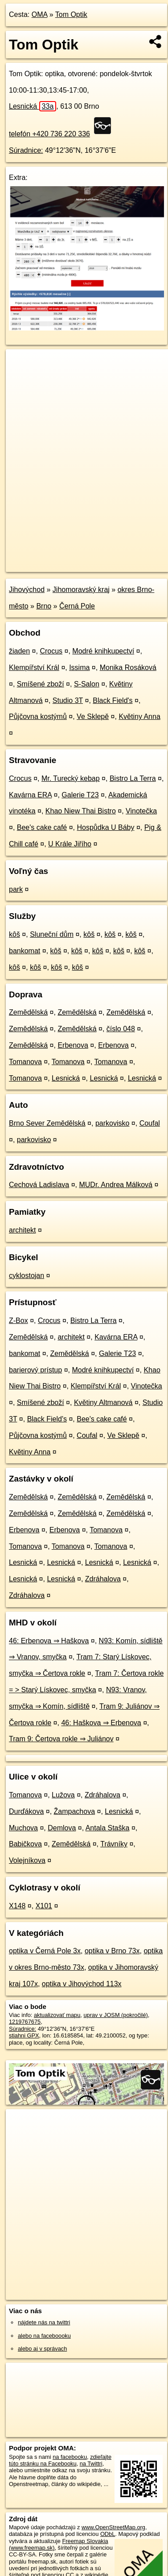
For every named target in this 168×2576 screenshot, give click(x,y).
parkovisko (112, 1123)
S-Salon (86, 684)
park (16, 889)
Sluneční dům (52, 934)
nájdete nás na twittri (44, 2322)
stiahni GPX (24, 2035)
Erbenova (72, 1045)
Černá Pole (77, 606)
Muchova (23, 1828)
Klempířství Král (34, 667)
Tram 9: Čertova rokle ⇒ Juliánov (61, 1739)
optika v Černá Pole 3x (45, 1951)
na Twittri (91, 2463)
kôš (14, 934)
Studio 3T (68, 700)
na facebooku (70, 2457)
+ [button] (21, 364)
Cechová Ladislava (39, 1184)
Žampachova (74, 1811)
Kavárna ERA (30, 795)
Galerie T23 (79, 795)
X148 (17, 1906)
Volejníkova (27, 1860)
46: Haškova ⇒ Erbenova (101, 1723)
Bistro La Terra (133, 778)
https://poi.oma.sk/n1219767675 (46, 564)
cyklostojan (26, 1275)
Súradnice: (26, 150)
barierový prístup (35, 1370)
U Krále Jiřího (69, 844)
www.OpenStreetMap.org (113, 2527)
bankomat (24, 951)
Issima (79, 667)
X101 (44, 1906)
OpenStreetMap (71, 557)
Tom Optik (71, 14)
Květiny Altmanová (103, 1402)
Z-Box (18, 1320)
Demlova (62, 1828)
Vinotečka (141, 811)
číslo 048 (121, 1029)
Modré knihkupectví (103, 651)
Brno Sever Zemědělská (47, 1123)
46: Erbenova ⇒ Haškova (49, 1641)
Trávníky (113, 1844)
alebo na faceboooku (44, 2335)
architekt (22, 1230)
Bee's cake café (42, 827)
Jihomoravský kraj (81, 589)
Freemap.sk (117, 557)
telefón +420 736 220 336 (49, 134)
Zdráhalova (103, 1579)
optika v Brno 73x (112, 1951)
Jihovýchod (27, 589)
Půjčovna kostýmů (38, 716)
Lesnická (32, 106)
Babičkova (25, 1844)
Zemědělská (28, 1012)
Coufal (149, 1123)
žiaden (19, 651)
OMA (40, 14)
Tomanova (25, 1062)
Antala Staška (108, 1828)
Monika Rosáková (128, 667)
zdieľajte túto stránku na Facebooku (60, 2460)
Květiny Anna (139, 716)
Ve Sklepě (93, 716)
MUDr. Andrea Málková (115, 1184)
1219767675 (25, 2021)
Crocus (51, 651)
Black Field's (112, 700)
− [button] (21, 378)
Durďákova (26, 1811)
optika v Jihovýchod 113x (82, 1984)
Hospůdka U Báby (106, 827)
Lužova (63, 1795)
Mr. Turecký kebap (70, 778)
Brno (43, 606)
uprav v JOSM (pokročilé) (115, 2015)
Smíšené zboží (40, 684)
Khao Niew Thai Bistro (80, 811)
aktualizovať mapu (57, 2015)
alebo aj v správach (42, 2348)
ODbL (107, 2534)
